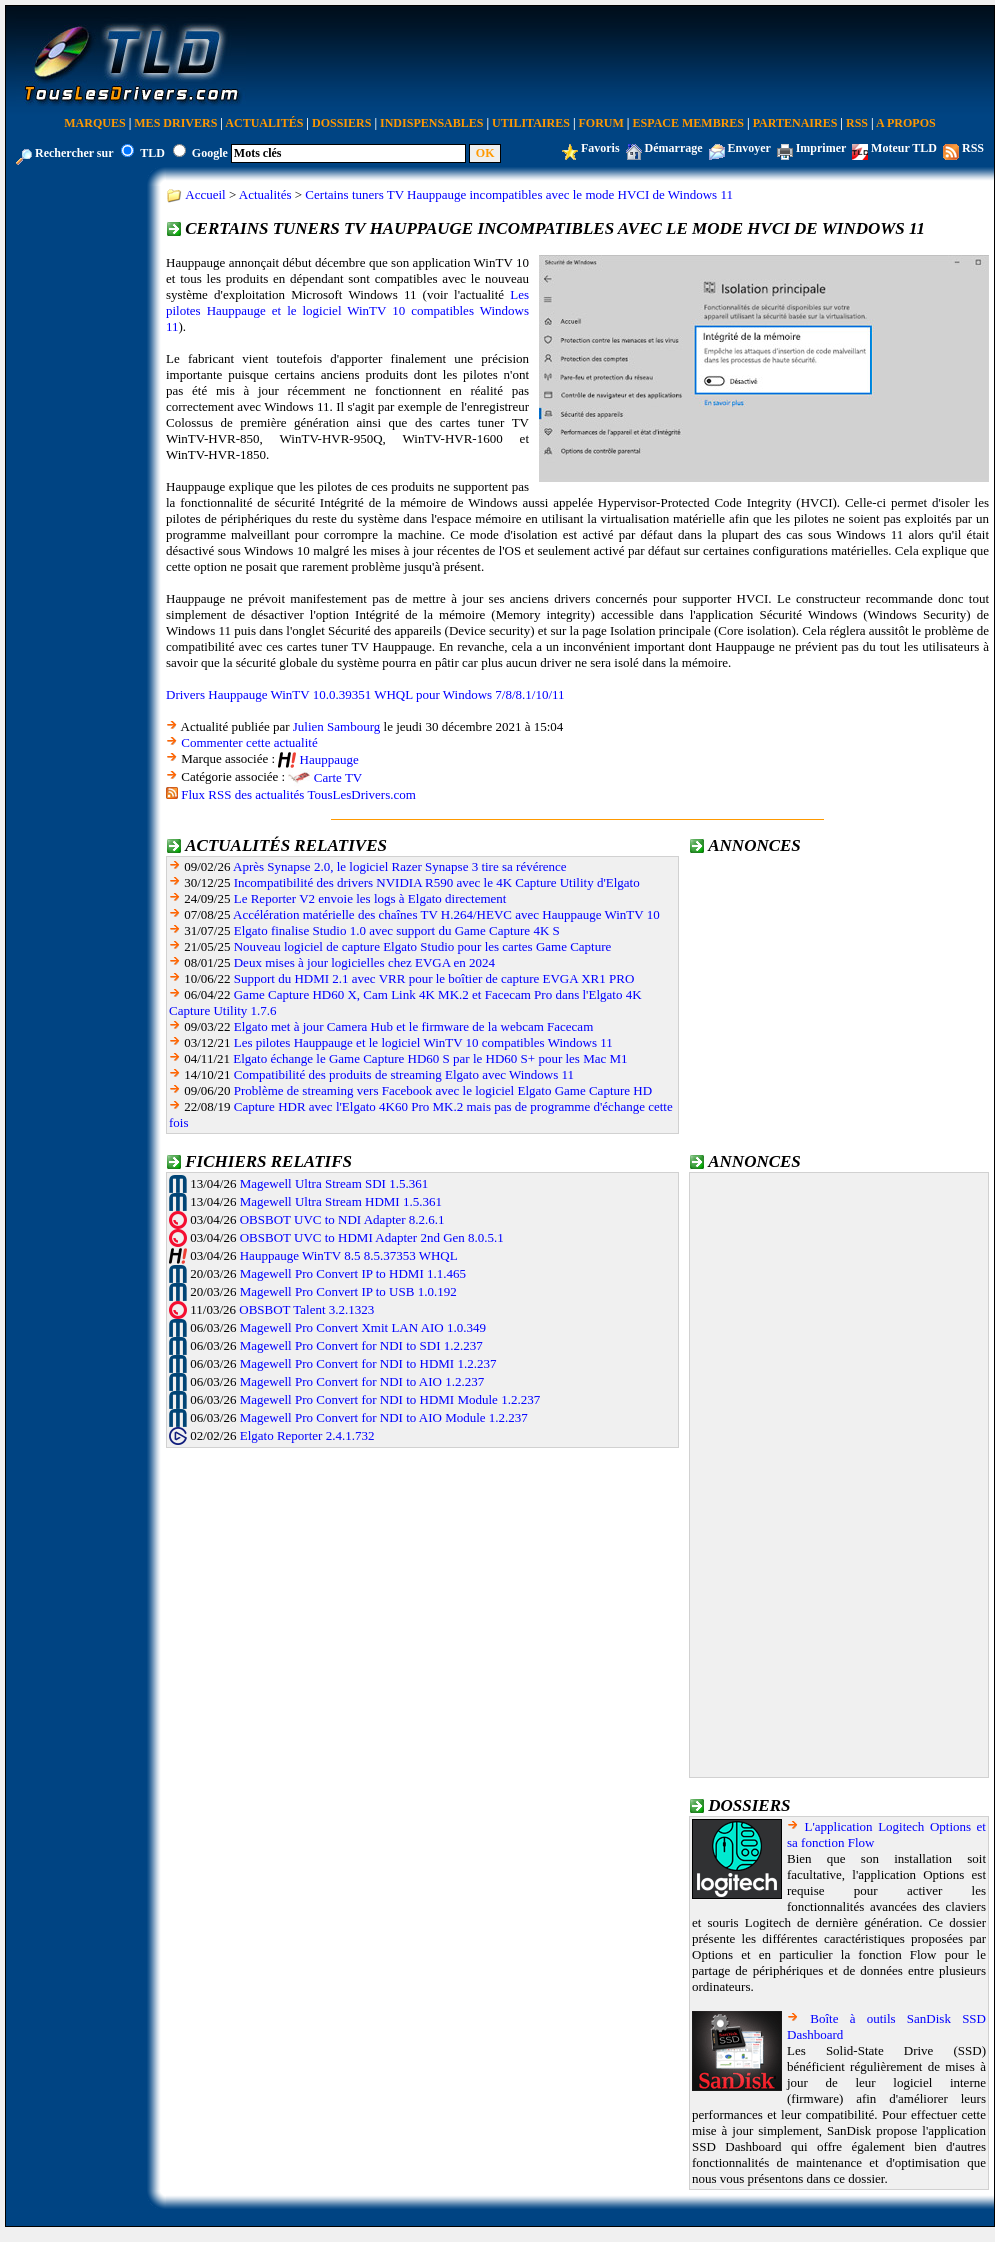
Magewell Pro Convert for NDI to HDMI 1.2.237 (368, 1363)
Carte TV (338, 777)
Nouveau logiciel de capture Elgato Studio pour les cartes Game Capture (423, 946)
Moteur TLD (904, 148)
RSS (857, 123)
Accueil (205, 194)
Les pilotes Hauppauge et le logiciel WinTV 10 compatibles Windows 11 (347, 310)
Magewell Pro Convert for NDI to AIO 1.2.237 (362, 1381)
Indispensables (431, 123)
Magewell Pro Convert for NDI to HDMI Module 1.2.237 (390, 1399)
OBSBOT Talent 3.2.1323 (306, 1309)
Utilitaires (531, 123)
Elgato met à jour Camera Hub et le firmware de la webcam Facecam (414, 1026)
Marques (94, 123)
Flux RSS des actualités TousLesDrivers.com (298, 794)
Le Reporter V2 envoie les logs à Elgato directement (370, 898)
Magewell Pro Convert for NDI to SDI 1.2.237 (361, 1345)
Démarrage (674, 148)
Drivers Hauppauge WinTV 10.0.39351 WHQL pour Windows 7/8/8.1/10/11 (365, 694)
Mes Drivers (175, 123)
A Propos (906, 123)
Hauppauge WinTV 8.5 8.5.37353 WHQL (349, 1255)
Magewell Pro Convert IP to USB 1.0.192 (348, 1291)
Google (210, 153)
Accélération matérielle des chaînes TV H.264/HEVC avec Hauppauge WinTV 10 (446, 914)
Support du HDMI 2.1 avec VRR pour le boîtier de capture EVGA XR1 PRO (434, 978)
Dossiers (341, 123)
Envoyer (749, 148)
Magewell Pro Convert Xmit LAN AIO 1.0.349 (363, 1327)
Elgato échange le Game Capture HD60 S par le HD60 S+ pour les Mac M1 (430, 1058)
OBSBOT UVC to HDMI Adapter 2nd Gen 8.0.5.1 (372, 1237)
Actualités (264, 123)
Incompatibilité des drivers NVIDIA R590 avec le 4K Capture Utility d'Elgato (437, 882)
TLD (152, 153)
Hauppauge (329, 759)
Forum (601, 123)
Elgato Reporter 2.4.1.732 (307, 1435)
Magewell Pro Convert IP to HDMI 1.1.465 (353, 1273)
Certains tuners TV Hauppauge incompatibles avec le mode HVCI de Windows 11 (519, 194)
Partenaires (795, 123)
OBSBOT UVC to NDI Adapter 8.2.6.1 (342, 1219)
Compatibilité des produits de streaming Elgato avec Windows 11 (404, 1074)
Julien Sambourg (337, 726)
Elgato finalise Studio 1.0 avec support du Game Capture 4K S (397, 930)
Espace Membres (688, 123)
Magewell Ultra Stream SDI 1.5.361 (334, 1183)
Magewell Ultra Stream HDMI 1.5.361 (341, 1201)
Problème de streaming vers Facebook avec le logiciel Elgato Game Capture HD (443, 1090)
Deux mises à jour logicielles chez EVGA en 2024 (364, 962)
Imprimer (821, 148)
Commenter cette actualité (249, 742)
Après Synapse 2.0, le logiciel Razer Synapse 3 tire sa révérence (400, 866)
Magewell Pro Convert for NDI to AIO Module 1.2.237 (384, 1417)
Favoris (600, 148)
